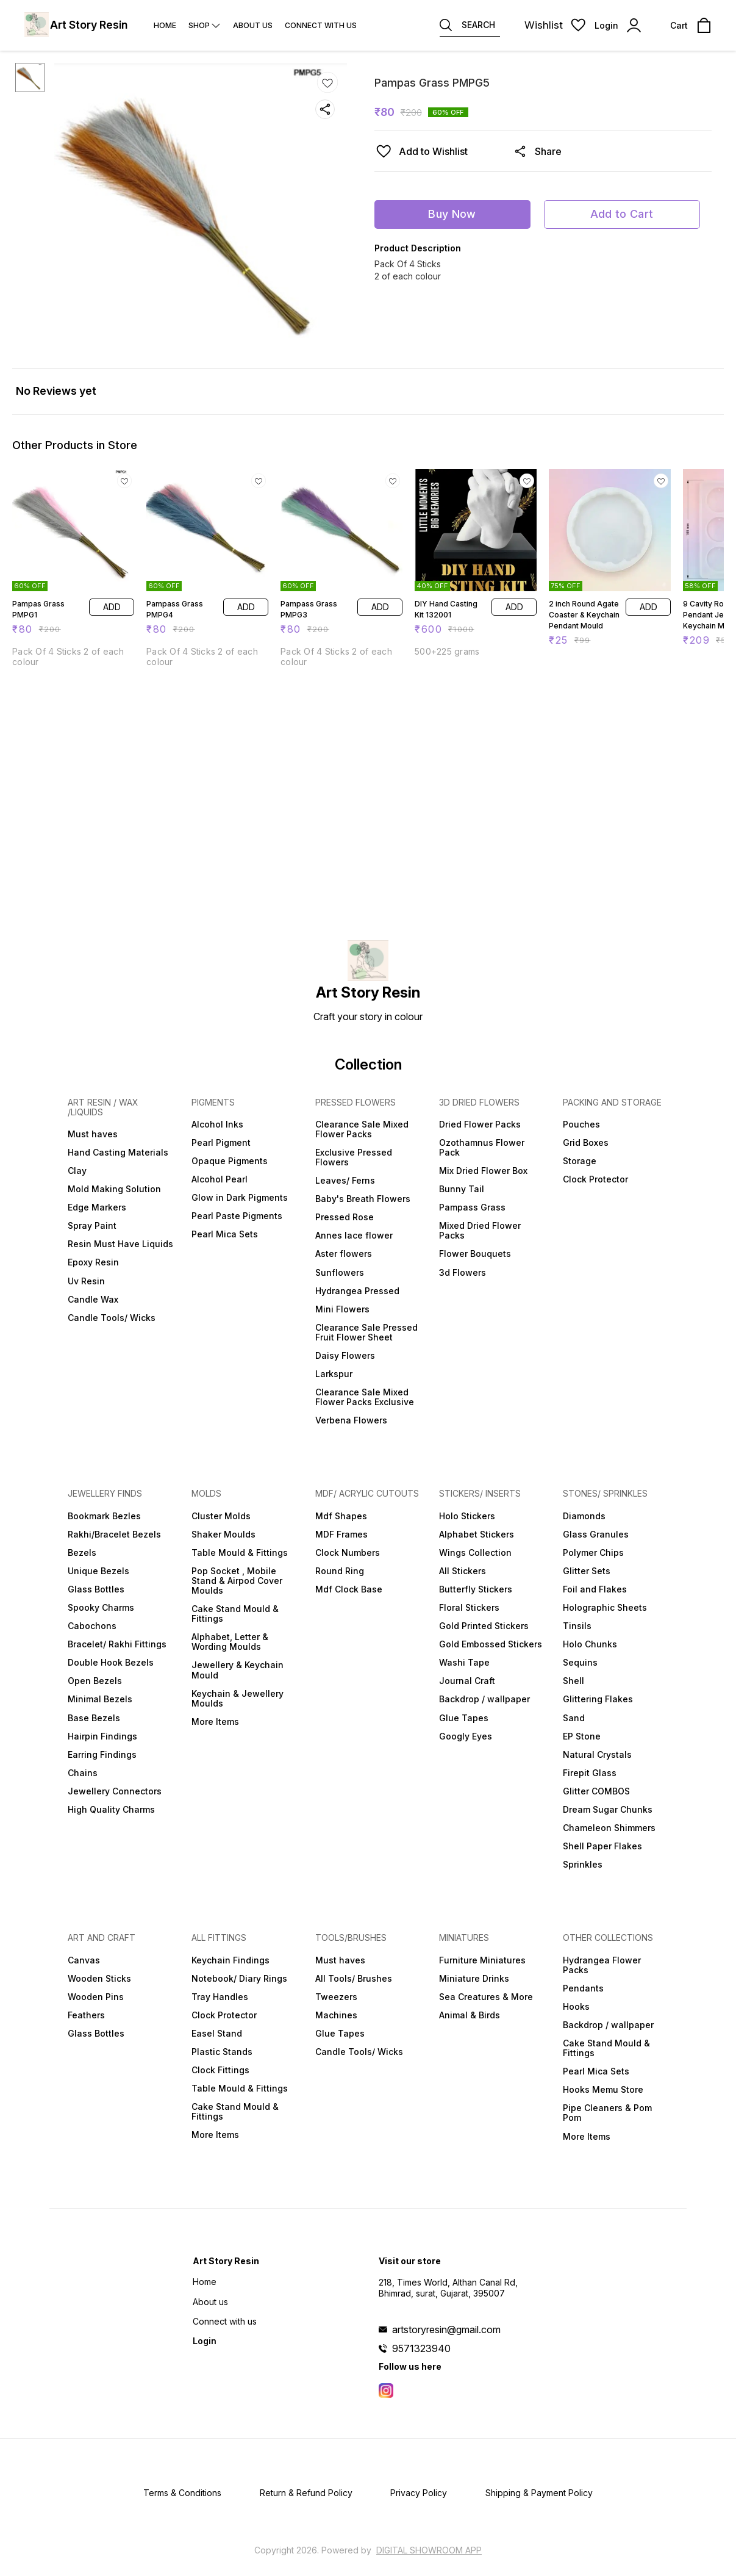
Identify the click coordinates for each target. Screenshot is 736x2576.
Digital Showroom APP (429, 2550)
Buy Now (452, 213)
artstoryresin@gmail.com (446, 2329)
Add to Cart (621, 213)
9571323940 (421, 2348)
